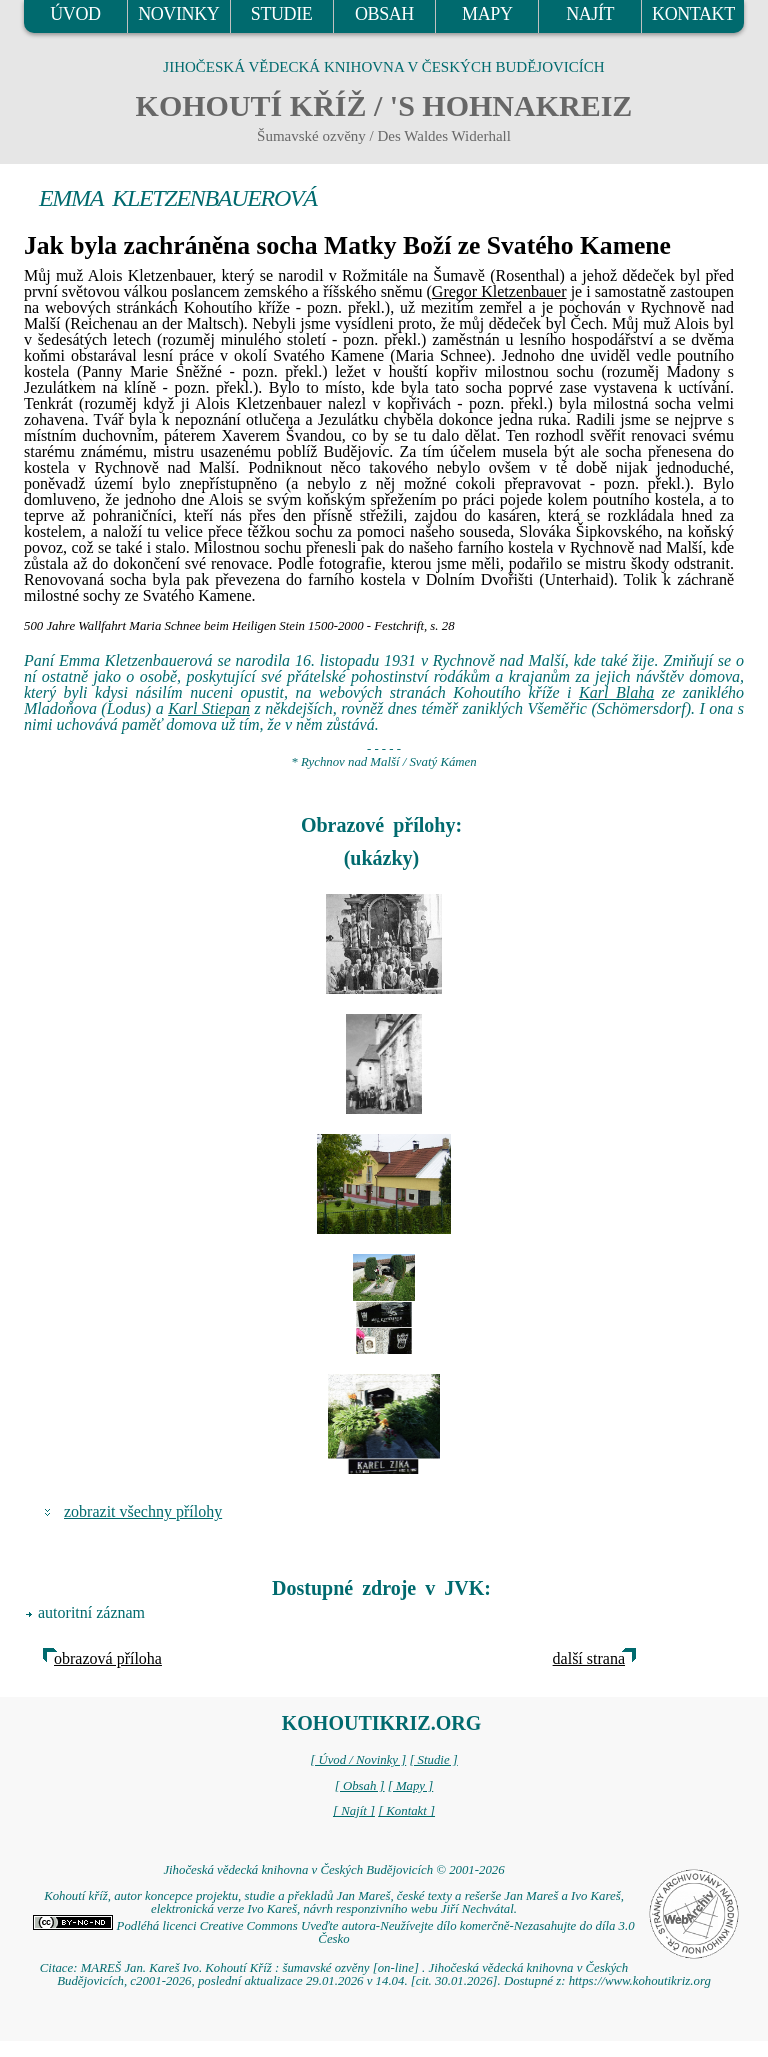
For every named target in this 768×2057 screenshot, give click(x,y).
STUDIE (282, 14)
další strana (589, 1658)
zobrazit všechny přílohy (143, 1511)
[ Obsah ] (360, 1786)
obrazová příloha (108, 1658)
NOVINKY (178, 14)
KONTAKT (693, 14)
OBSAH (384, 14)
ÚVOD (75, 14)
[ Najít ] (354, 1811)
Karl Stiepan (209, 708)
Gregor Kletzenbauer (499, 291)
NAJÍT (590, 14)
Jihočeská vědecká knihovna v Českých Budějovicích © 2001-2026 (333, 1870)
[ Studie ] (433, 1760)
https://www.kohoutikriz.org (640, 1981)
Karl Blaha (616, 692)
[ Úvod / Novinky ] (358, 1760)
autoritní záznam (91, 1612)
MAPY (487, 14)
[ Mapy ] (411, 1786)
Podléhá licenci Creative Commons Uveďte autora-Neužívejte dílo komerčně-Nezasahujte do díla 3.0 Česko (333, 1932)
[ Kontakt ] (406, 1811)
